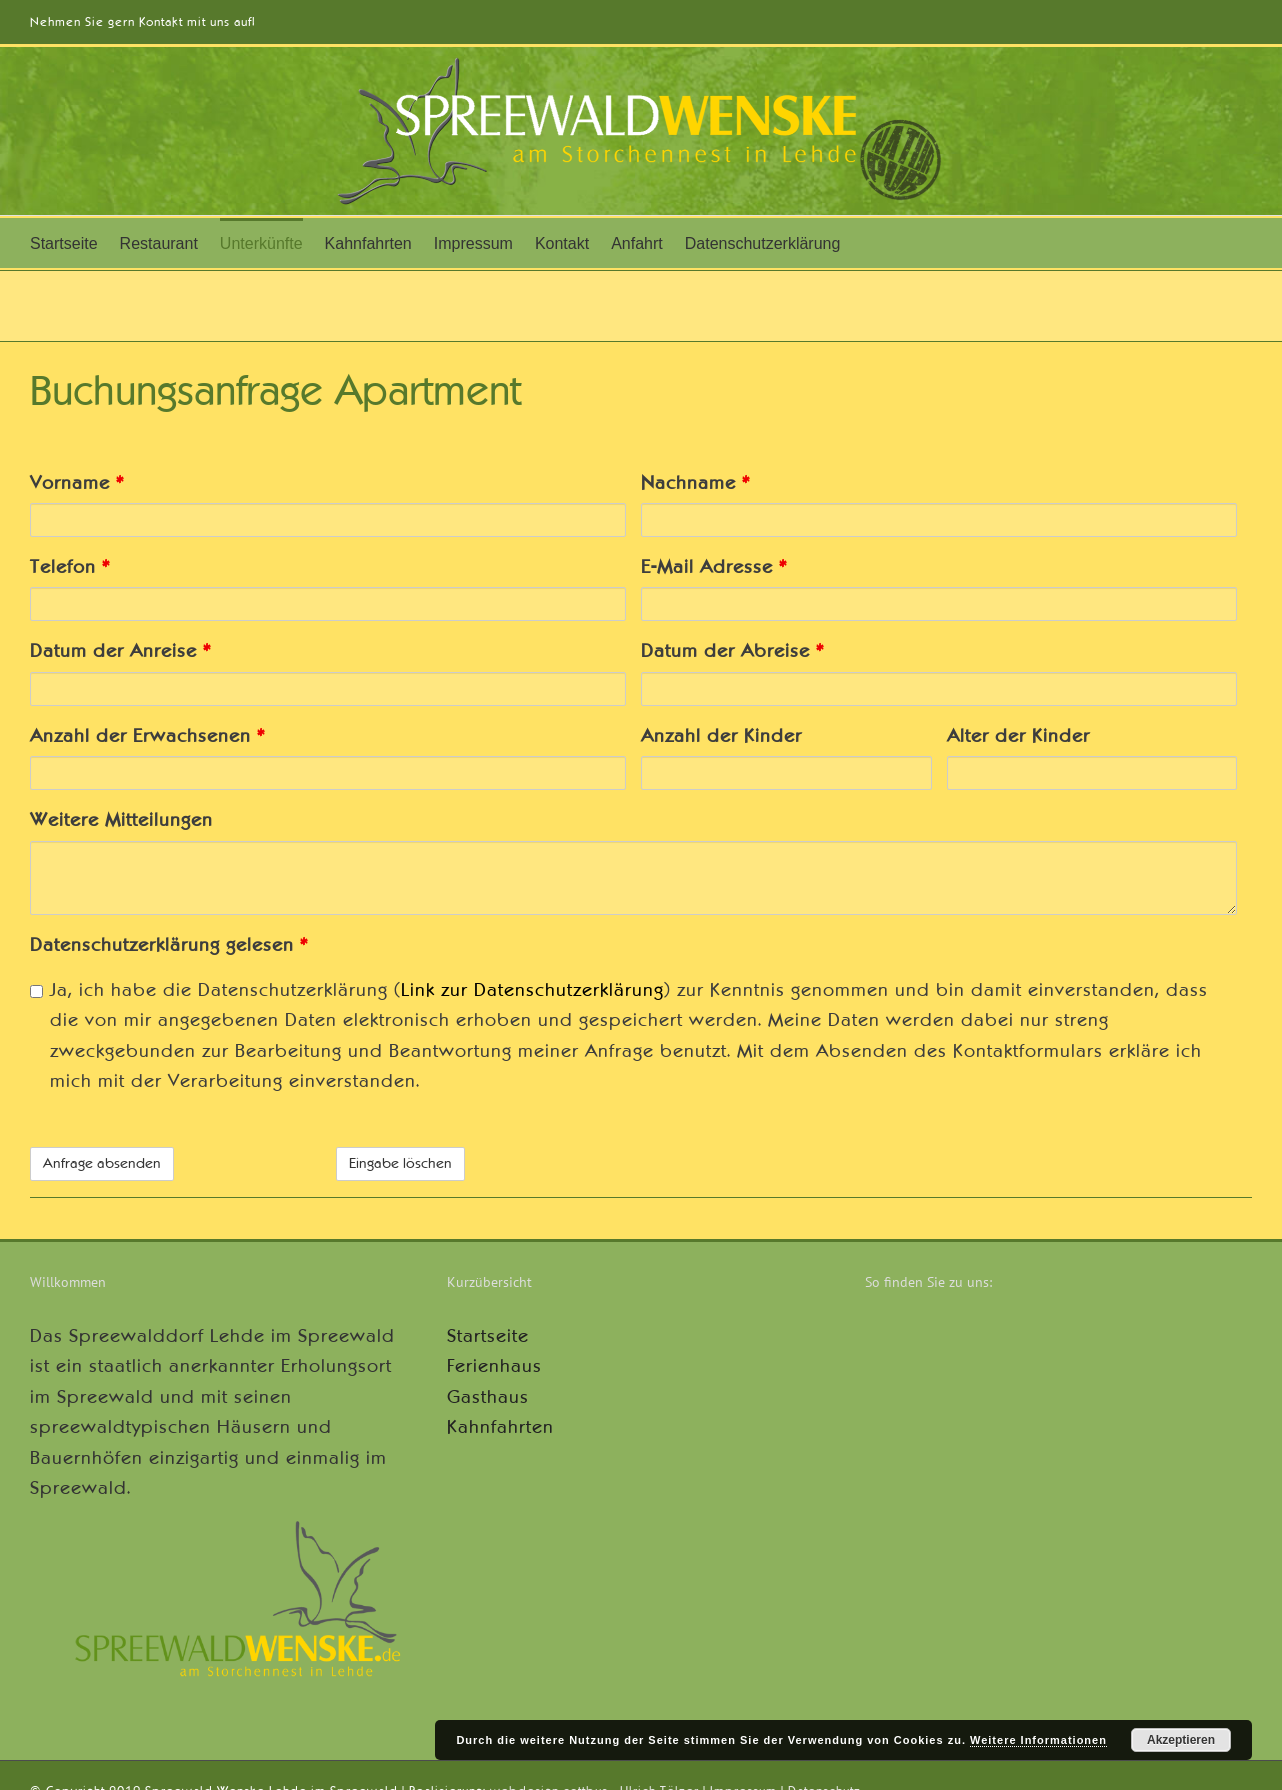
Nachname (695, 483)
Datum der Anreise (120, 651)
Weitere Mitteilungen (121, 820)
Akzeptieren (1181, 1740)
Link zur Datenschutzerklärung (532, 990)
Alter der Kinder (1018, 736)
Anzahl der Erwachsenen (147, 736)
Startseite (488, 1336)
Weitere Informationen (1038, 1740)
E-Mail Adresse (714, 567)
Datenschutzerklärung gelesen (169, 945)
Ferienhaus (494, 1366)
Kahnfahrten (500, 1427)
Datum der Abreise (732, 651)
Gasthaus (488, 1397)
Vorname (77, 483)
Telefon (70, 567)
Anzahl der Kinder (721, 736)
